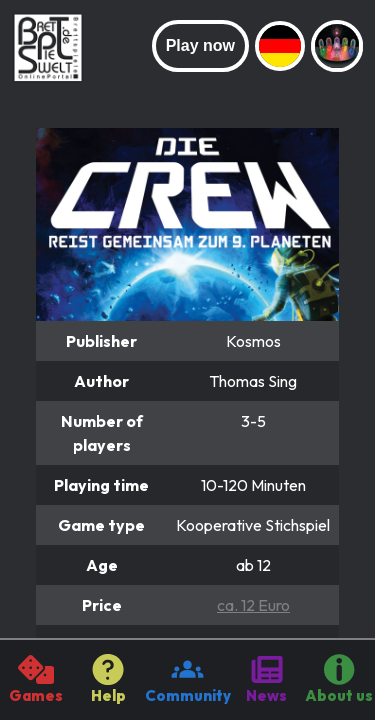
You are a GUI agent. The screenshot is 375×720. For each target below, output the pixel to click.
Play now (200, 45)
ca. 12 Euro (253, 605)
